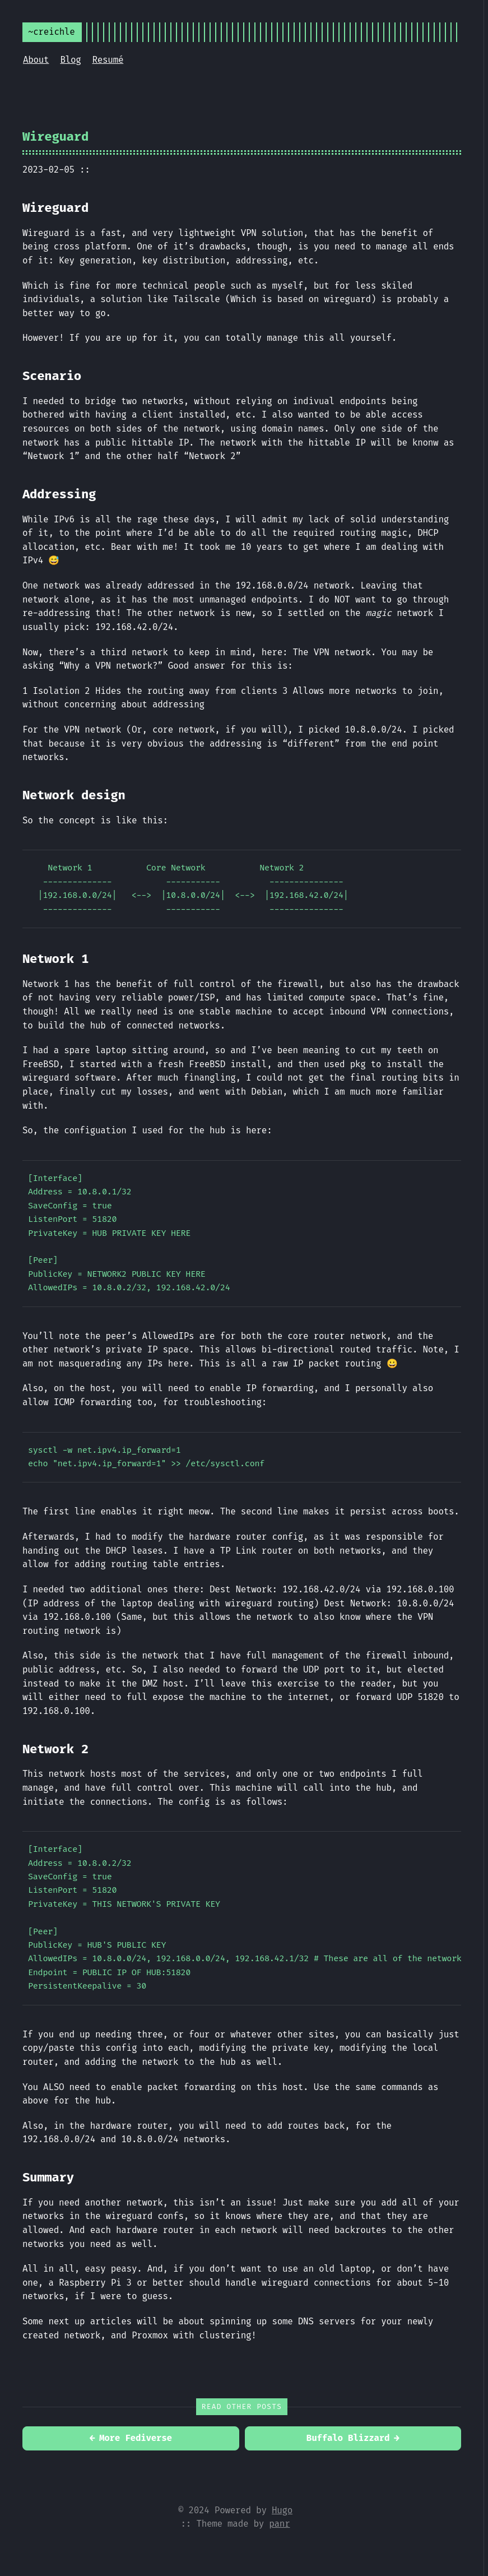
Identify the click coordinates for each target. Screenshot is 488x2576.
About (36, 60)
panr (279, 2523)
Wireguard (55, 136)
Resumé (108, 60)
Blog (70, 60)
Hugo (282, 2510)
